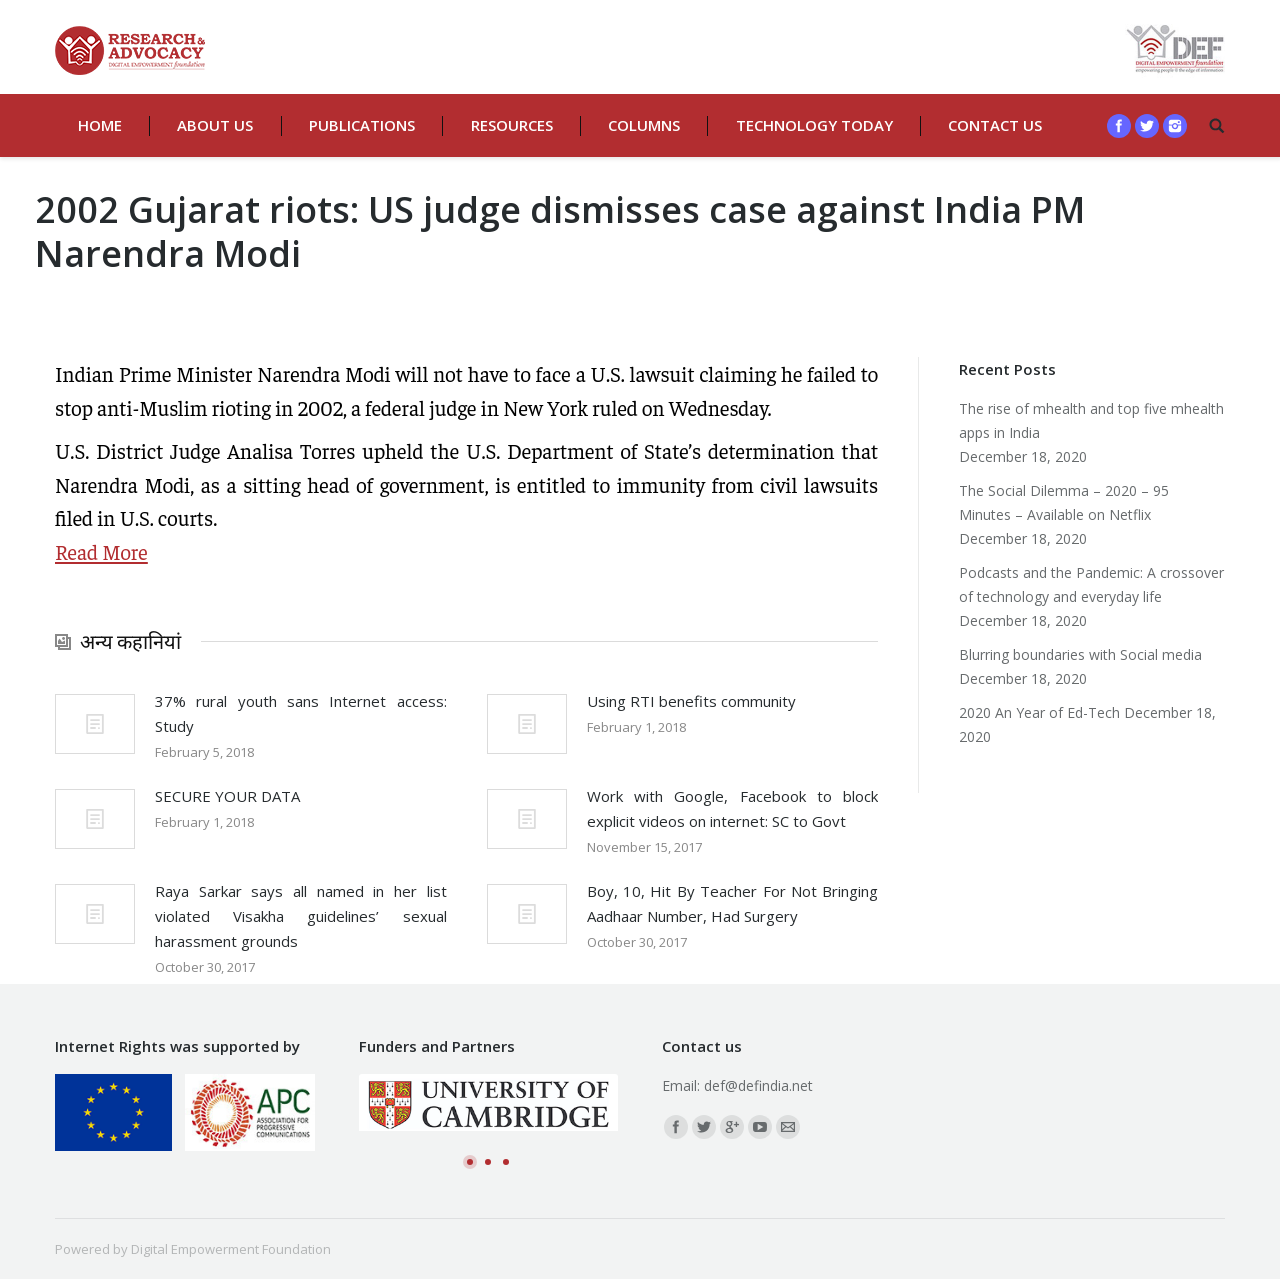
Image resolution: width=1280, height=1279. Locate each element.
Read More (101, 551)
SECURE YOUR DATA (227, 796)
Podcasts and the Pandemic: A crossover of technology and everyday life (1091, 584)
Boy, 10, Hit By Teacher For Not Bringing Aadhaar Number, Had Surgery (733, 903)
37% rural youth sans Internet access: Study (301, 713)
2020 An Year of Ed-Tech (1039, 712)
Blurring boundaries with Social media (1080, 654)
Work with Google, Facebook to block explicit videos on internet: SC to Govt (733, 808)
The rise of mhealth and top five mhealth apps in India (1091, 420)
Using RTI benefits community (691, 701)
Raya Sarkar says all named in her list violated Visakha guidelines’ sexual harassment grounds (301, 916)
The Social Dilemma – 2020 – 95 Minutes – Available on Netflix (1064, 502)
